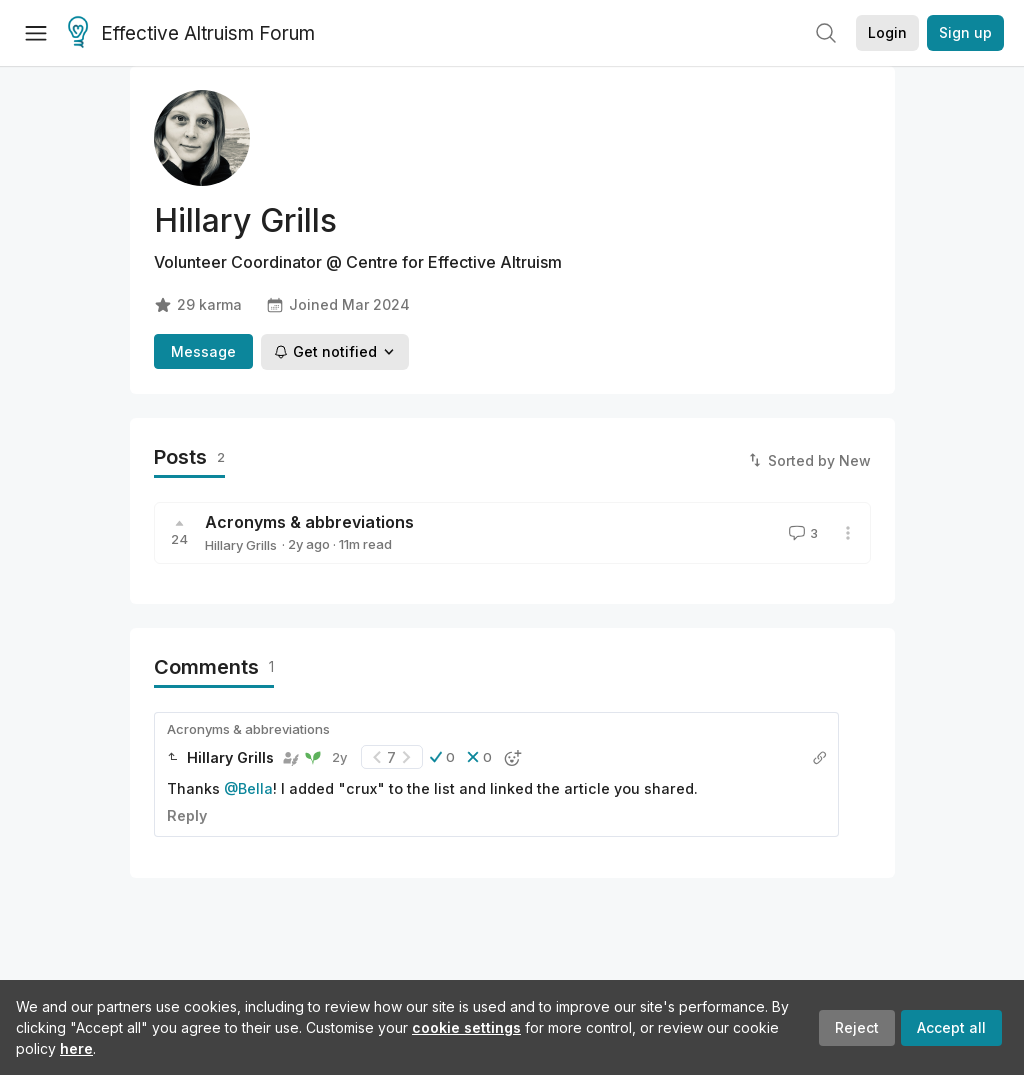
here (76, 1048)
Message (203, 351)
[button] (442, 757)
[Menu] (36, 33)
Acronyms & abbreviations (309, 522)
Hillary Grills (241, 545)
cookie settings (466, 1027)
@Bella (248, 788)
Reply (187, 815)
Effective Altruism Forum (191, 34)
